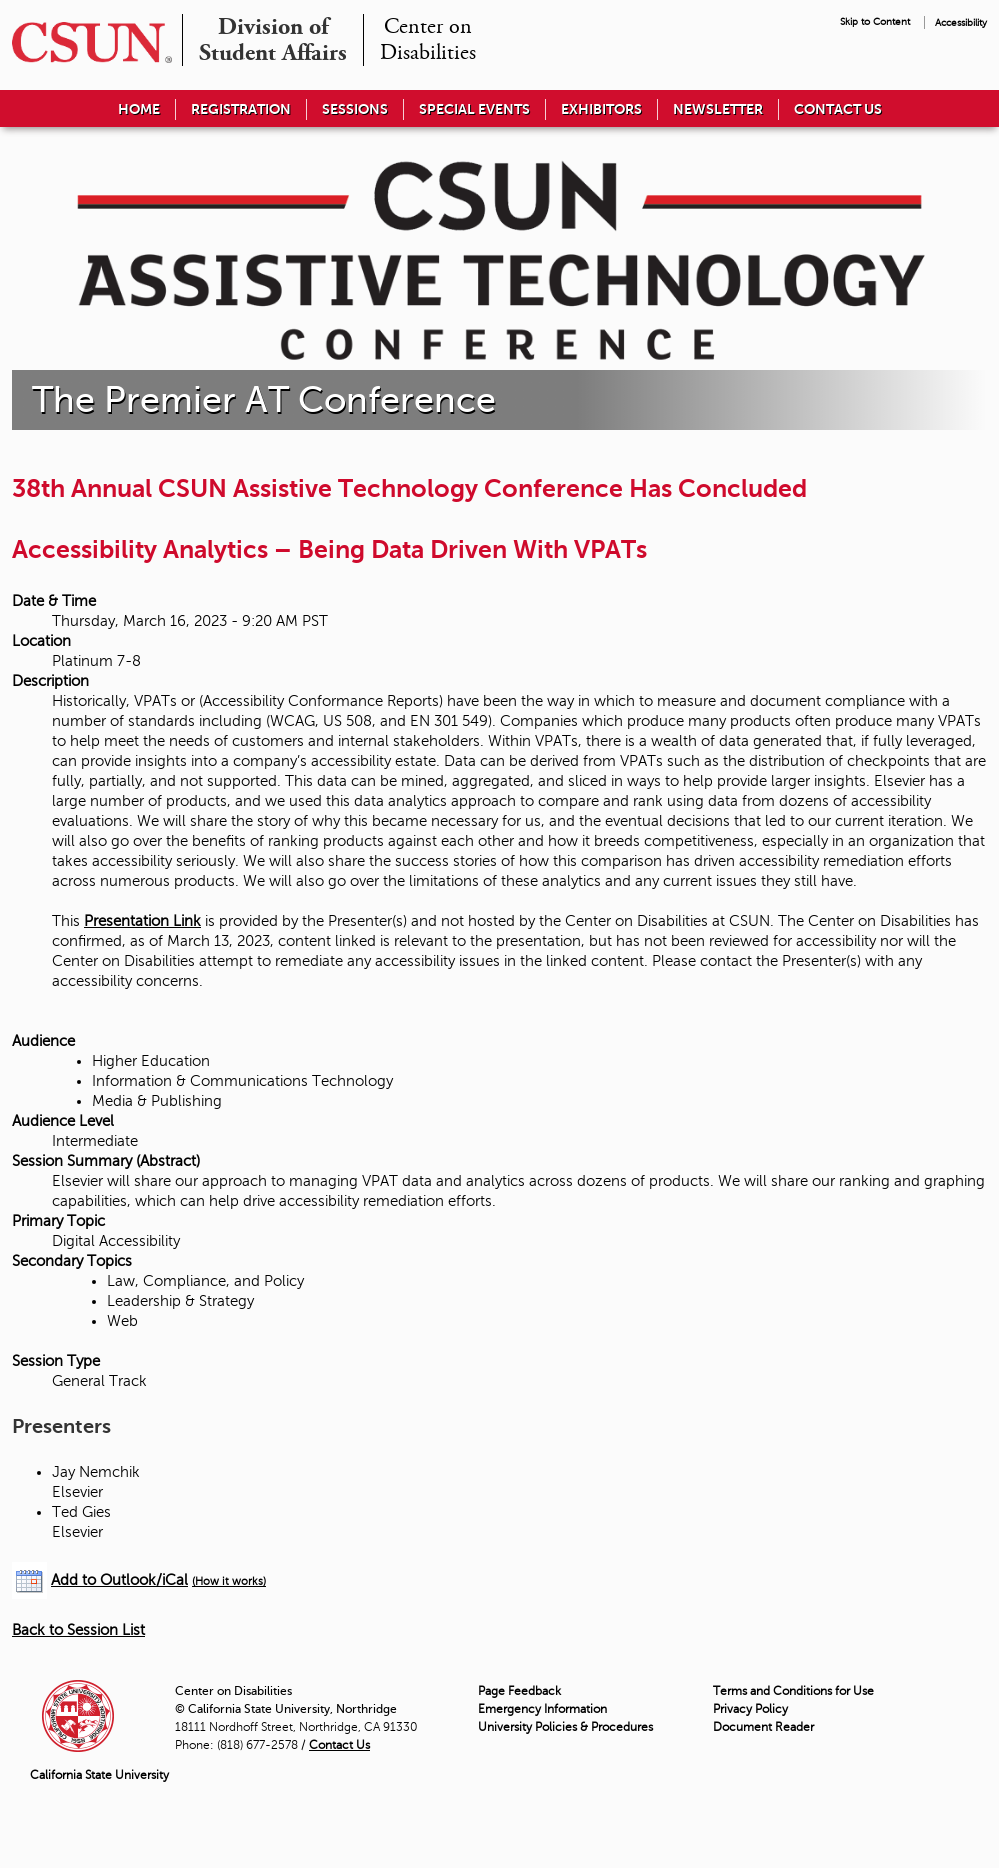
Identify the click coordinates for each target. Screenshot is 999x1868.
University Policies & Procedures (565, 1727)
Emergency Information (542, 1709)
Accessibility (961, 22)
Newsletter (718, 109)
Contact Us (838, 109)
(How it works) (229, 1581)
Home (139, 109)
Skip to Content (875, 21)
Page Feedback (519, 1691)
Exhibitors (601, 109)
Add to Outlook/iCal (119, 1580)
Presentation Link (142, 921)
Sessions (355, 109)
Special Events (474, 109)
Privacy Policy (750, 1709)
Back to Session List (78, 1630)
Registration (241, 109)
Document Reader (763, 1727)
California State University (99, 1775)
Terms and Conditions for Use (793, 1691)
